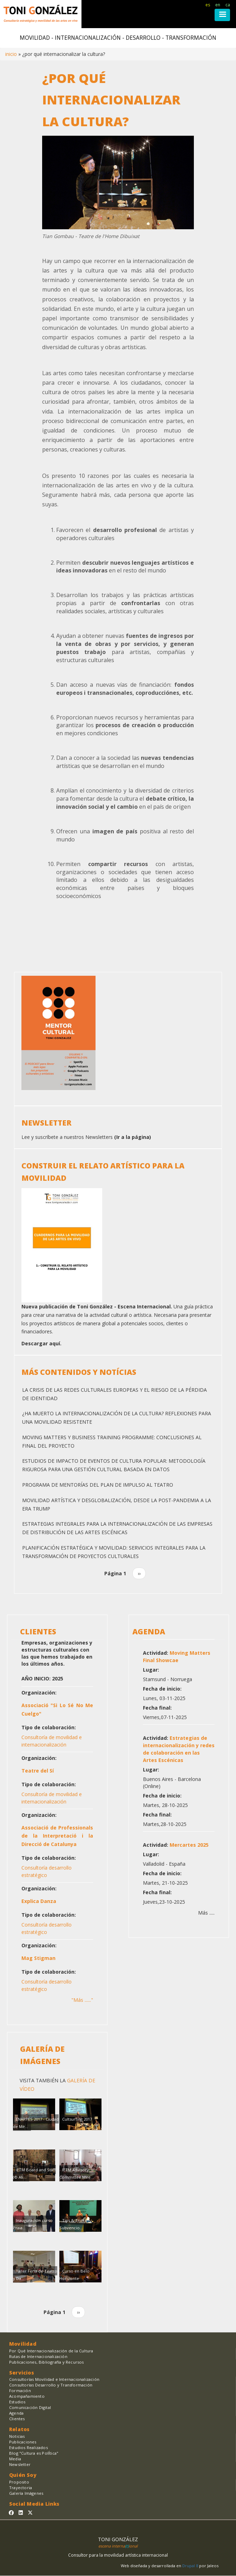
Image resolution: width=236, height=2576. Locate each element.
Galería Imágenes (26, 2493)
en (217, 5)
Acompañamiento (27, 2396)
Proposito (19, 2482)
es (207, 5)
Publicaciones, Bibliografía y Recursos (46, 2362)
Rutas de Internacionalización (38, 2356)
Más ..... (206, 1912)
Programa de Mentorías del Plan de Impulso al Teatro (97, 1484)
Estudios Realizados (28, 2447)
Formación (20, 2390)
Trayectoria (20, 2487)
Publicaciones (23, 2441)
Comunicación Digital (30, 2407)
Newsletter (20, 2464)
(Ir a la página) (132, 1137)
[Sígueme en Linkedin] (21, 2512)
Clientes (17, 2418)
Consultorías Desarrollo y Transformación (50, 2385)
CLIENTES (38, 1631)
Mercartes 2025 (189, 1844)
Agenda (16, 2413)
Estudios (17, 2401)
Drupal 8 (190, 2565)
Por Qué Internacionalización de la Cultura (51, 2350)
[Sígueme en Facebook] (11, 2512)
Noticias (17, 2436)
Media (15, 2458)
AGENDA (148, 1631)
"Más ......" (82, 2000)
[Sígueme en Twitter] (30, 2512)
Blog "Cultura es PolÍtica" (33, 2453)
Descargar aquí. (41, 1343)
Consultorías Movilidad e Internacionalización (54, 2379)
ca (227, 5)
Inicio (11, 54)
